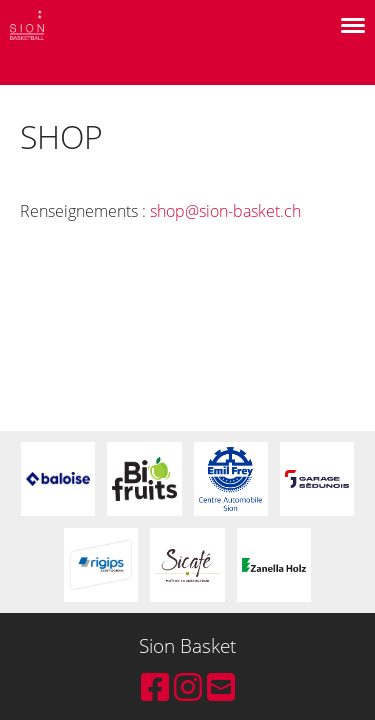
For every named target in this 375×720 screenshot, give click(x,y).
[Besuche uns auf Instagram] (188, 686)
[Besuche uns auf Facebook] (155, 686)
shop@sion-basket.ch (225, 211)
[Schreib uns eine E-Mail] (221, 686)
